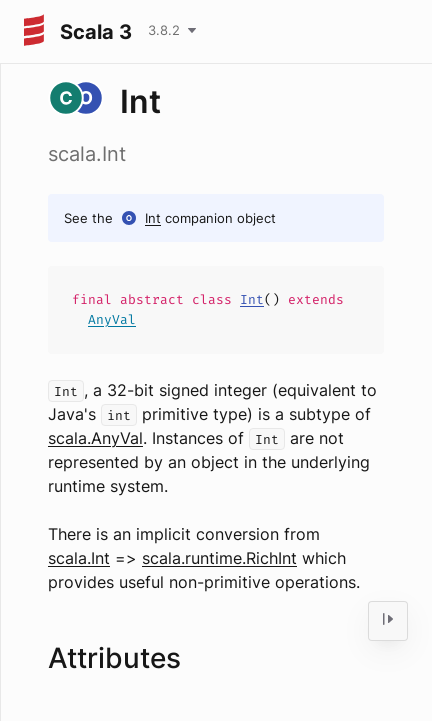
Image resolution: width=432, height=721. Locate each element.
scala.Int (79, 558)
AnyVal (112, 319)
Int (153, 218)
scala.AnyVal (95, 438)
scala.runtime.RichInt (219, 558)
